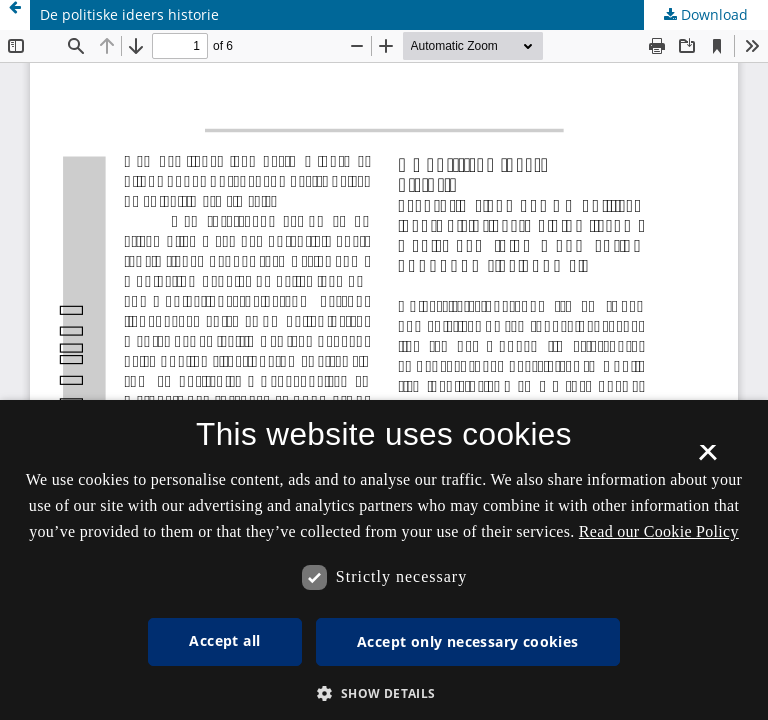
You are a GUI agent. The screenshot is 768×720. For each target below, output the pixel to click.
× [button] (707, 459)
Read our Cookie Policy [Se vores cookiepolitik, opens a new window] (659, 531)
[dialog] (384, 560)
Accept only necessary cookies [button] (468, 641)
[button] (383, 693)
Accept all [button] (224, 640)
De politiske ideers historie (129, 14)
